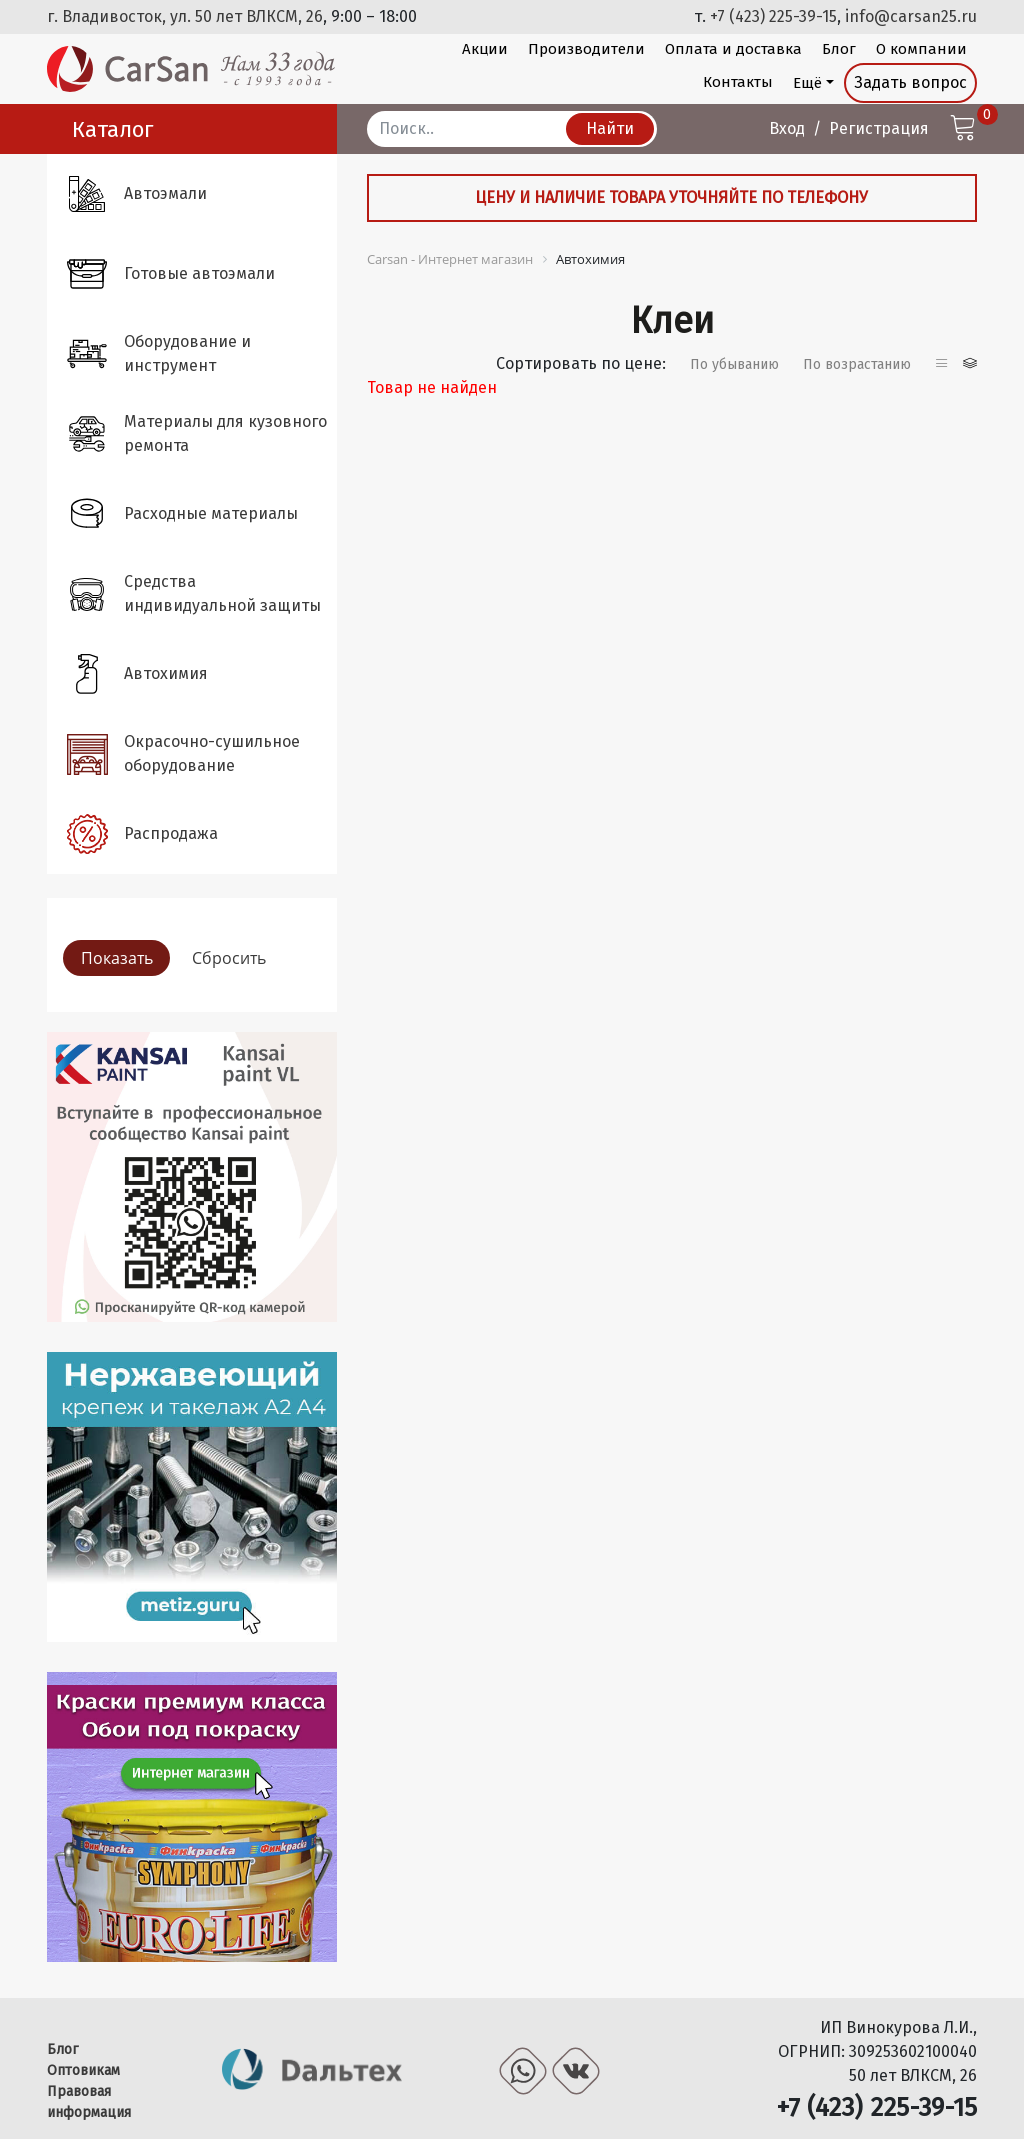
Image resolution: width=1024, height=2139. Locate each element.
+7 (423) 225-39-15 (773, 16)
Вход (787, 128)
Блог (839, 49)
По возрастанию (857, 364)
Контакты (738, 82)
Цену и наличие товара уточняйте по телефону (671, 197)
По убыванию (734, 364)
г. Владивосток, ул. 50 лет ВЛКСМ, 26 (185, 16)
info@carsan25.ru (911, 16)
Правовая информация (89, 2102)
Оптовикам (83, 2070)
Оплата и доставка (733, 49)
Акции (485, 49)
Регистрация (879, 128)
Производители (586, 49)
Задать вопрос (910, 82)
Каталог (113, 129)
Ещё (807, 83)
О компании (921, 49)
